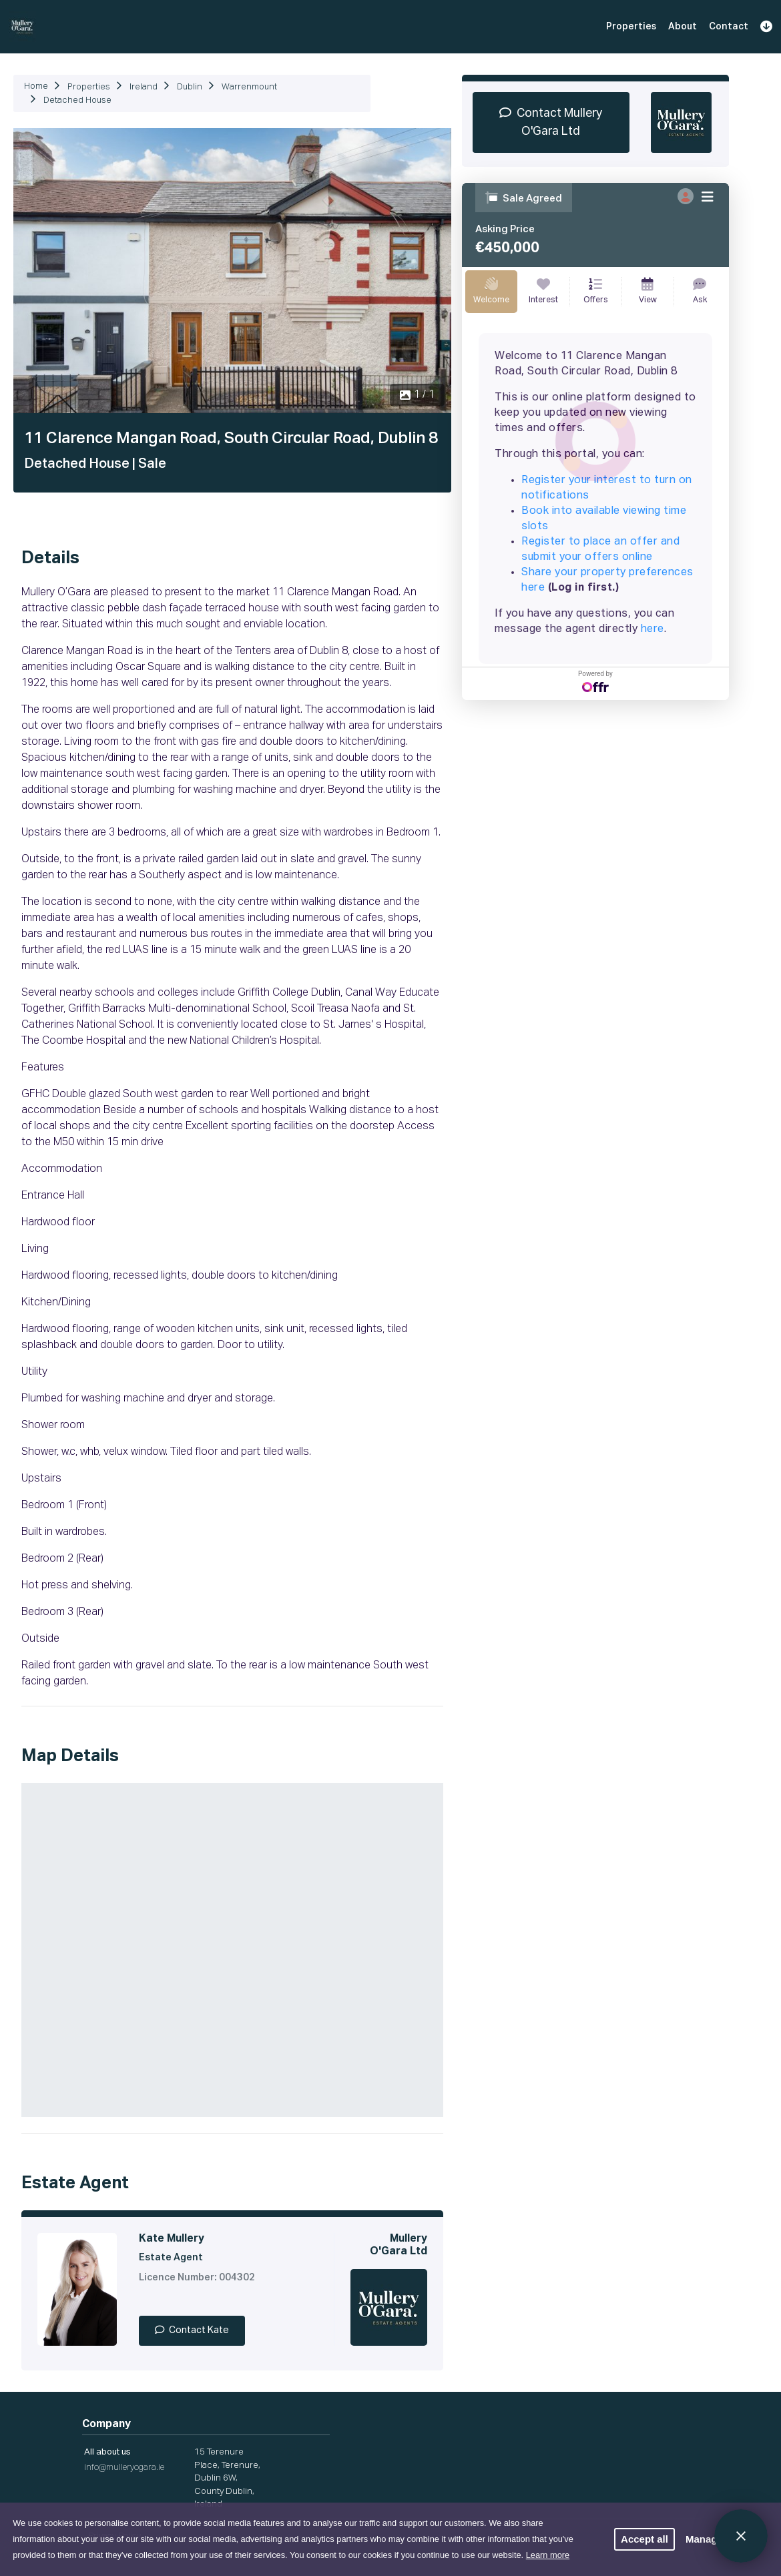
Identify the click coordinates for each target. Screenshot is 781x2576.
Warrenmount (249, 87)
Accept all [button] (644, 2539)
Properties (631, 26)
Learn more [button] (547, 2555)
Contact (728, 26)
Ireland (143, 87)
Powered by (595, 681)
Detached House (77, 100)
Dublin (189, 87)
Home (36, 86)
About (682, 26)
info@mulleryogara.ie (124, 2467)
